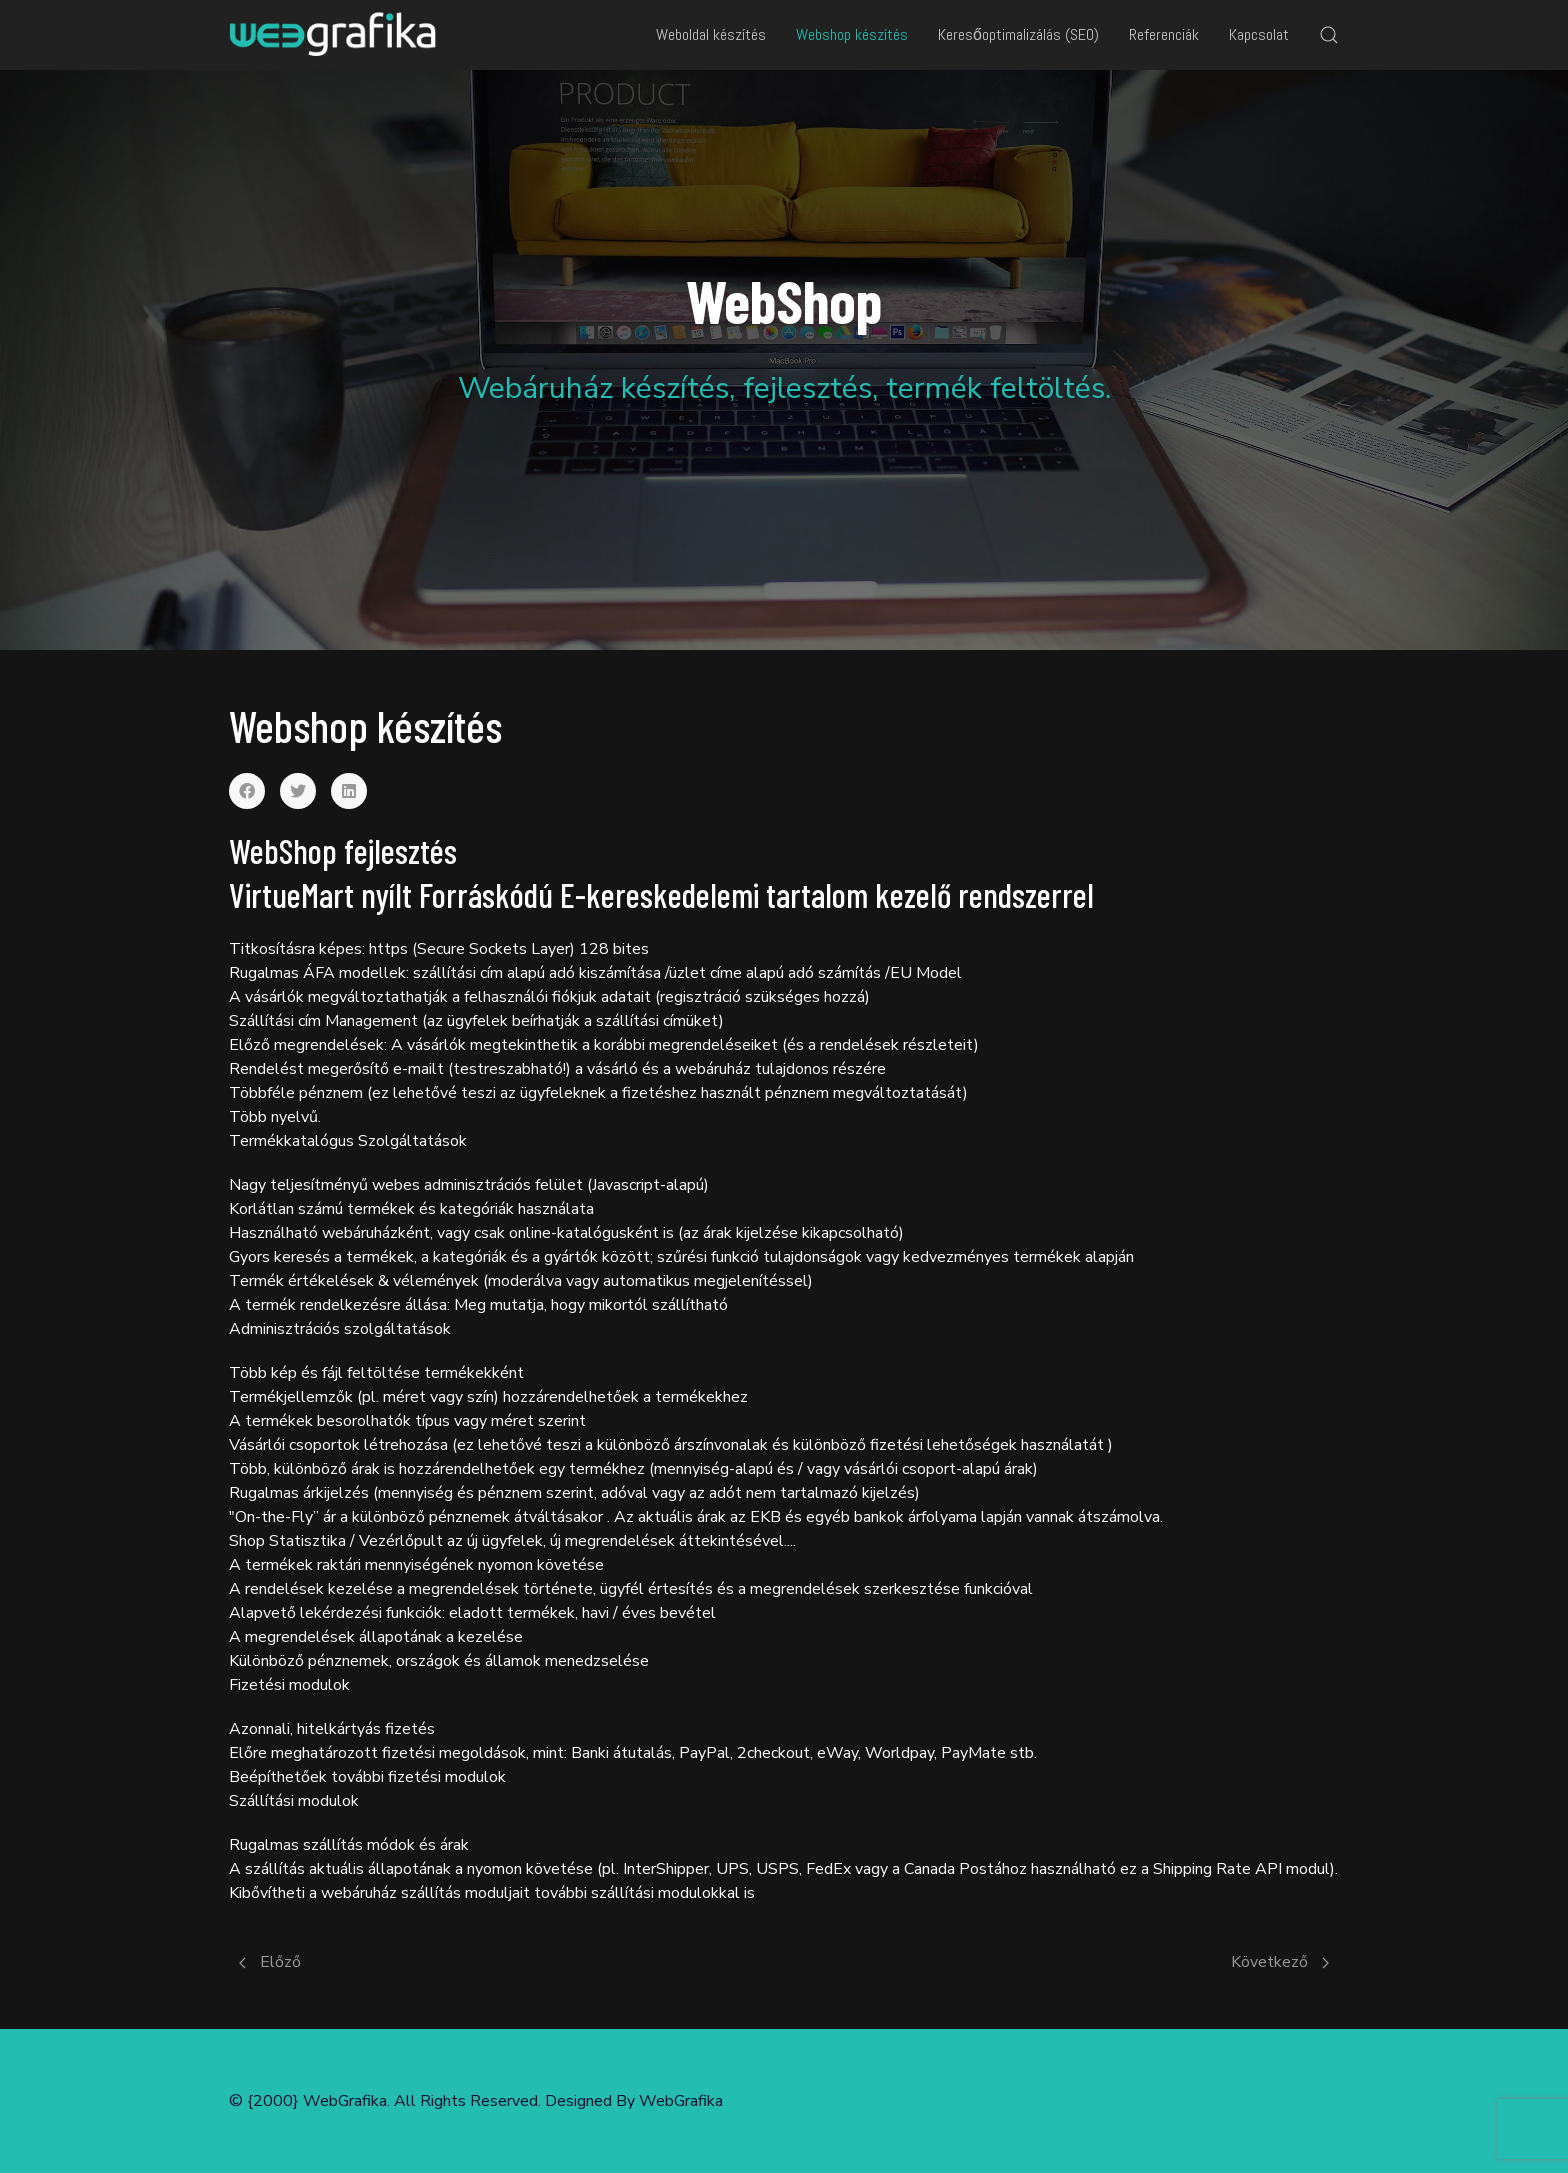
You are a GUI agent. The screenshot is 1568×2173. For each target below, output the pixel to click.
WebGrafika (681, 2101)
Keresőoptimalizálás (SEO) (1018, 34)
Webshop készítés (852, 34)
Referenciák (1164, 34)
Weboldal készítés (711, 34)
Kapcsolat (1259, 34)
